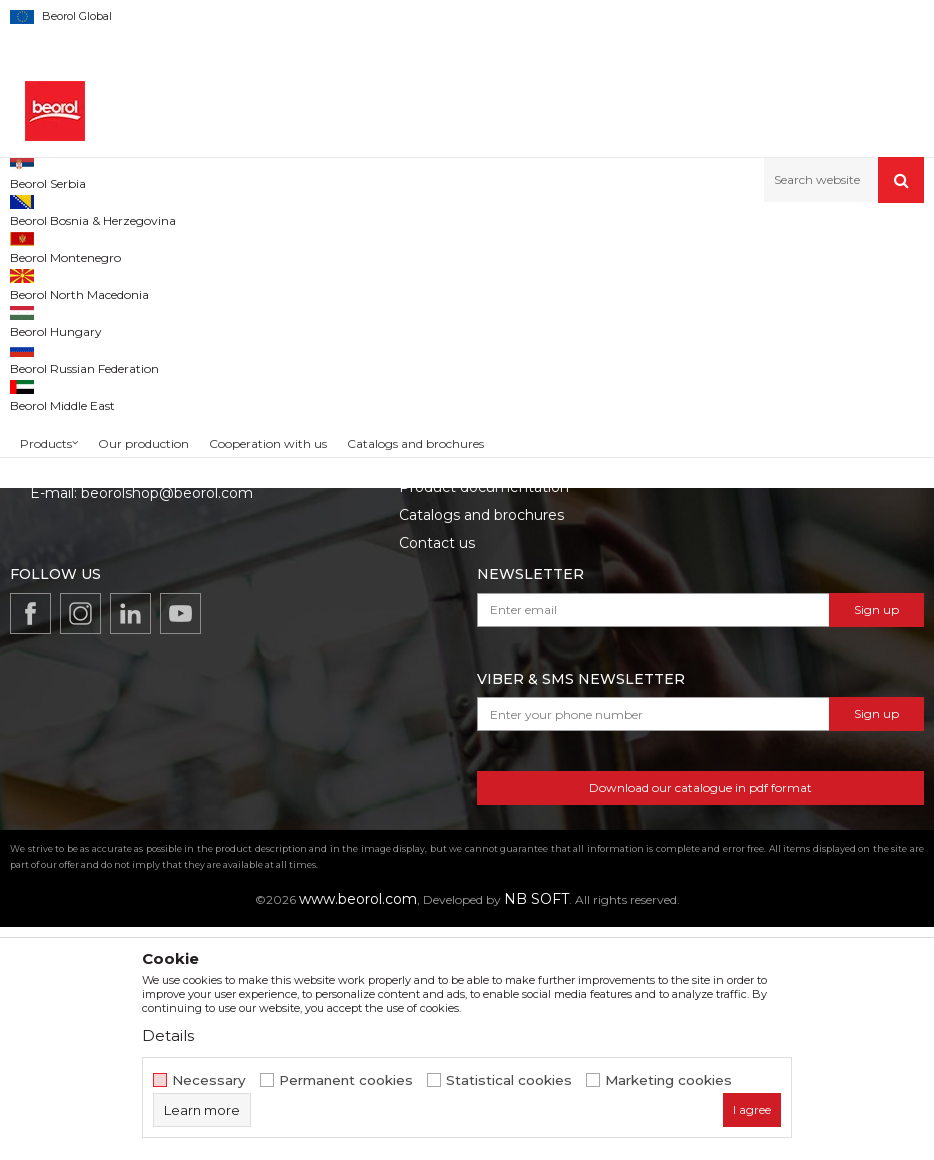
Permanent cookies (346, 1080)
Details (168, 1035)
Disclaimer (708, 664)
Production (438, 692)
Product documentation (484, 720)
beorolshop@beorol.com (167, 726)
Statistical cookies (509, 1080)
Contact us (437, 776)
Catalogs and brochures (481, 748)
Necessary (209, 1080)
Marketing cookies (668, 1080)
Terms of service (729, 636)
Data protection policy (749, 692)
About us (430, 636)
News (419, 664)
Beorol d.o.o (43, 245)
